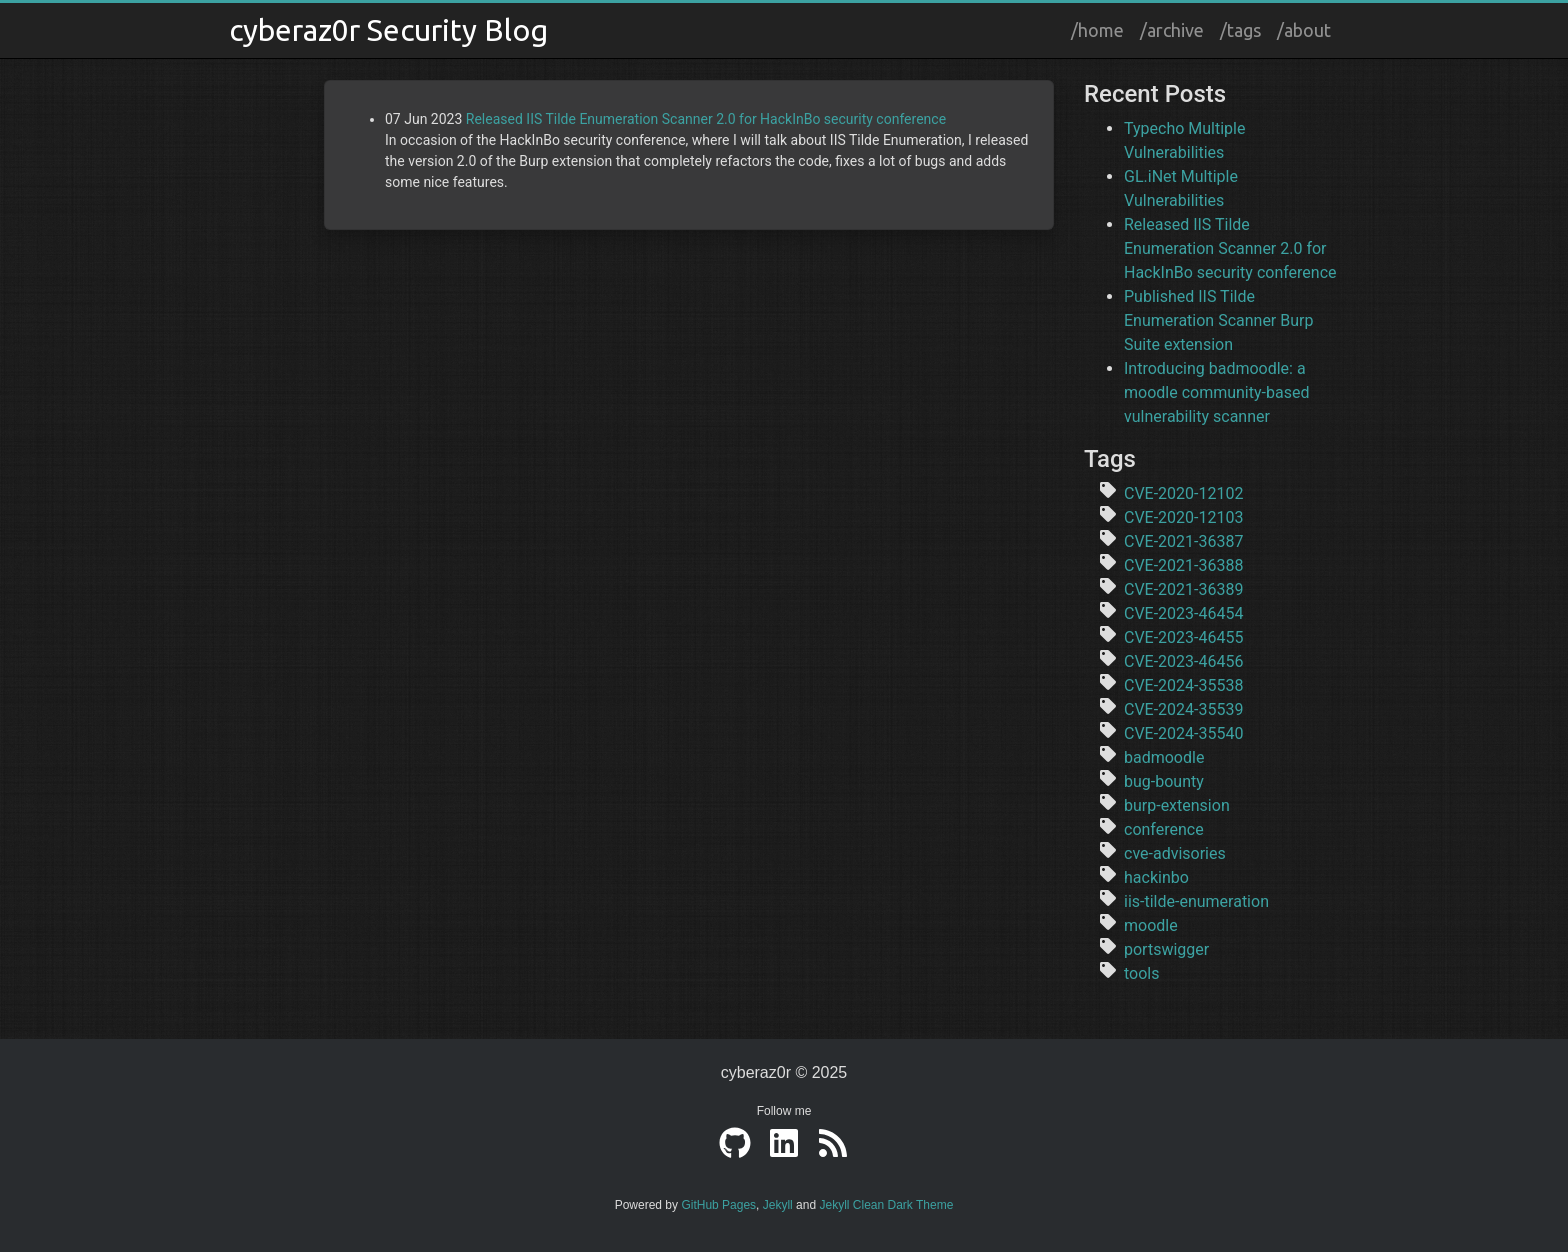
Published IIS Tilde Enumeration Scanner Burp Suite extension (1218, 320)
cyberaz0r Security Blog (388, 30)
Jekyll (778, 1205)
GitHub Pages (718, 1205)
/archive (1172, 30)
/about (1304, 30)
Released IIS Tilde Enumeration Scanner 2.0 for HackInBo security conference (706, 119)
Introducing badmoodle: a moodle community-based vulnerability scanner (1216, 392)
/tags (1240, 30)
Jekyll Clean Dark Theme (886, 1205)
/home (1097, 30)
